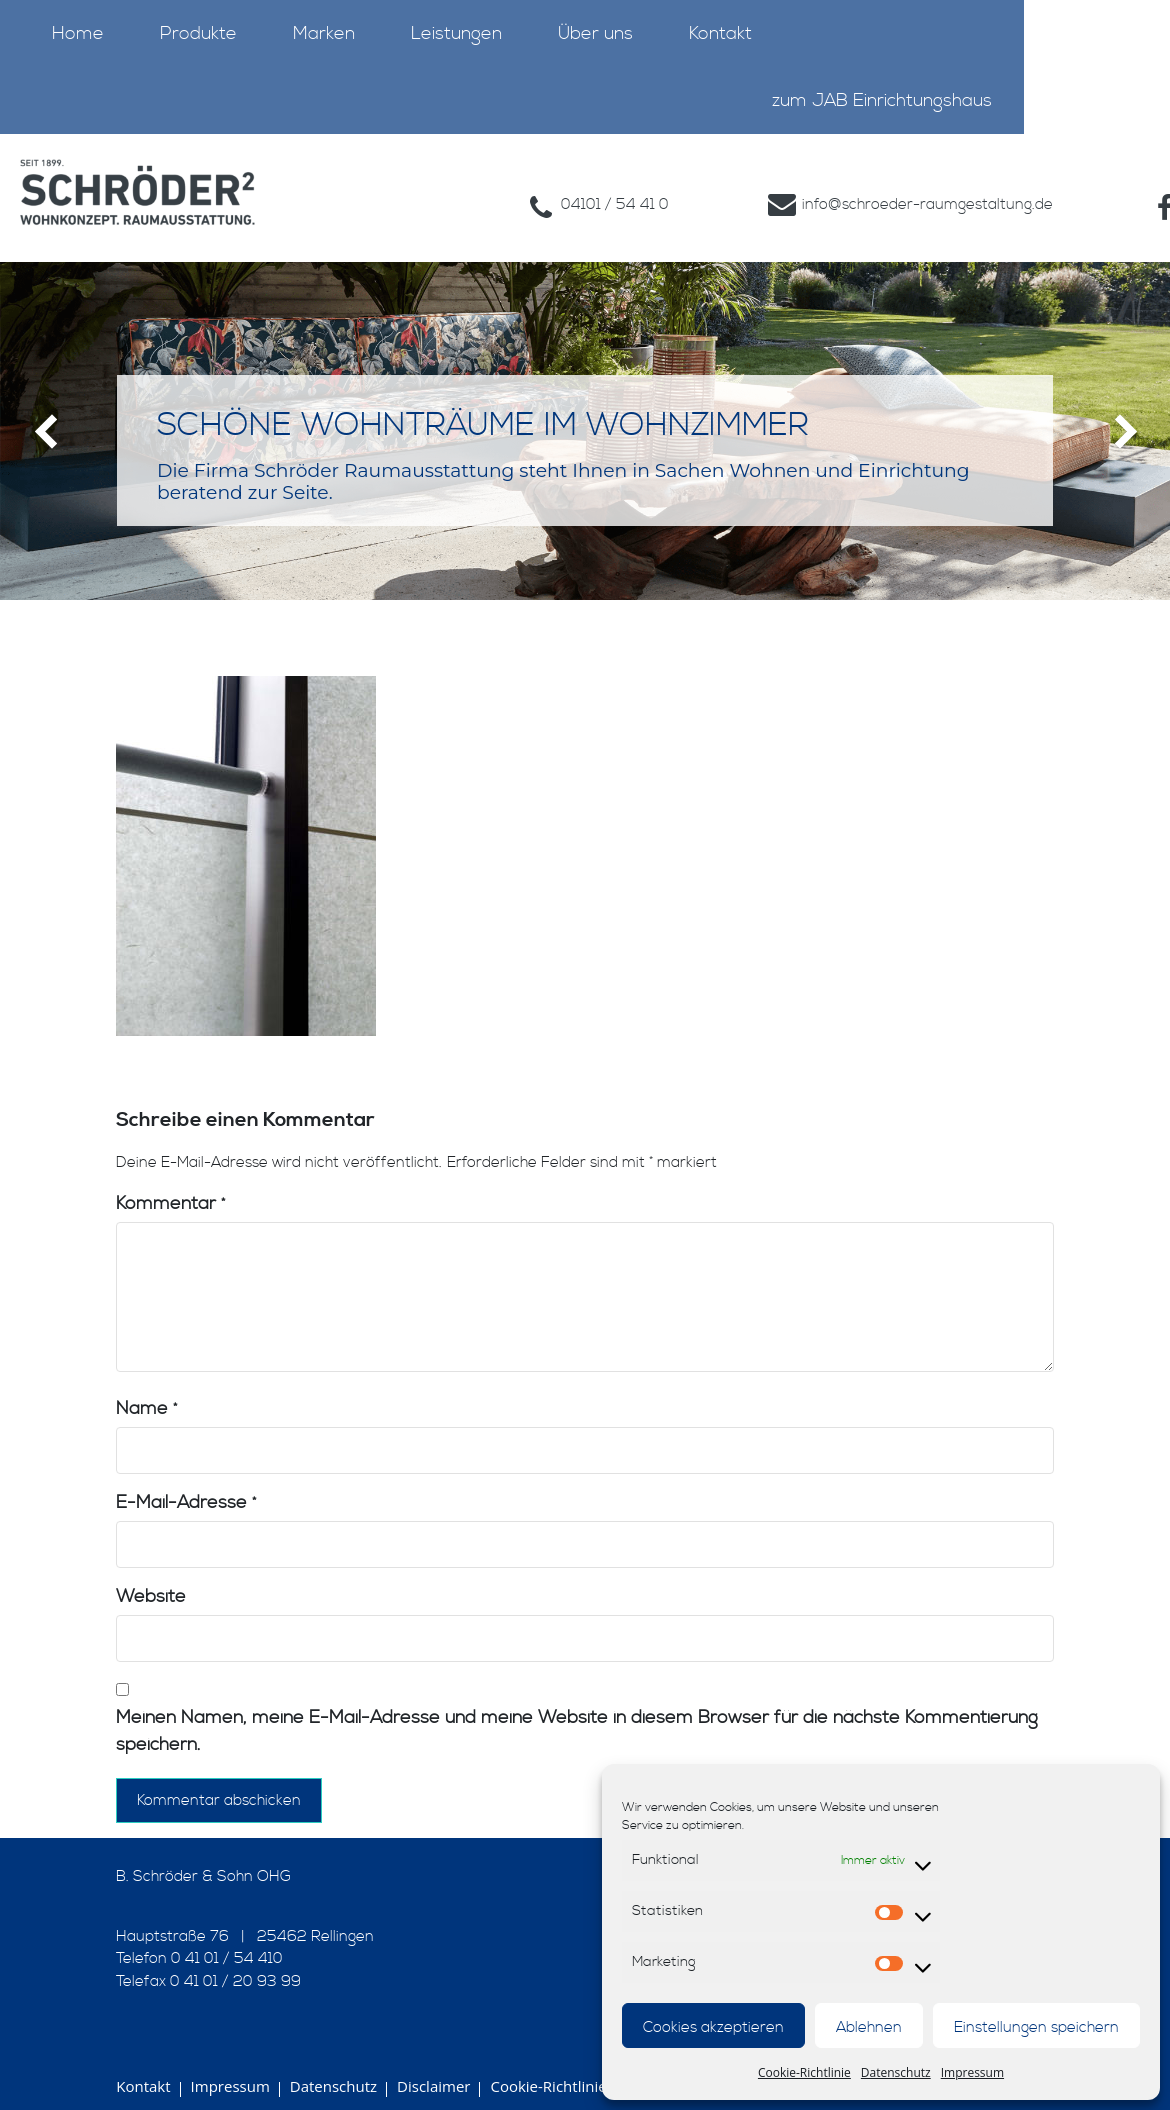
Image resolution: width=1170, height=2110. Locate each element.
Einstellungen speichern (1036, 2027)
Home (78, 33)
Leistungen (456, 33)
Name (146, 1366)
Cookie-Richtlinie (804, 2072)
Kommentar (170, 1161)
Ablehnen (869, 2027)
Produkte (198, 33)
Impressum (972, 2072)
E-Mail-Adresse (186, 1460)
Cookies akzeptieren (713, 2027)
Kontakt (720, 33)
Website (151, 1554)
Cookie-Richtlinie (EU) (564, 2044)
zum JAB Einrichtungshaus (882, 100)
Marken (324, 33)
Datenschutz (896, 2072)
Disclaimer (433, 2044)
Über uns (595, 33)
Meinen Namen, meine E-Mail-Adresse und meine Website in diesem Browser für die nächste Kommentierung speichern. (577, 1689)
